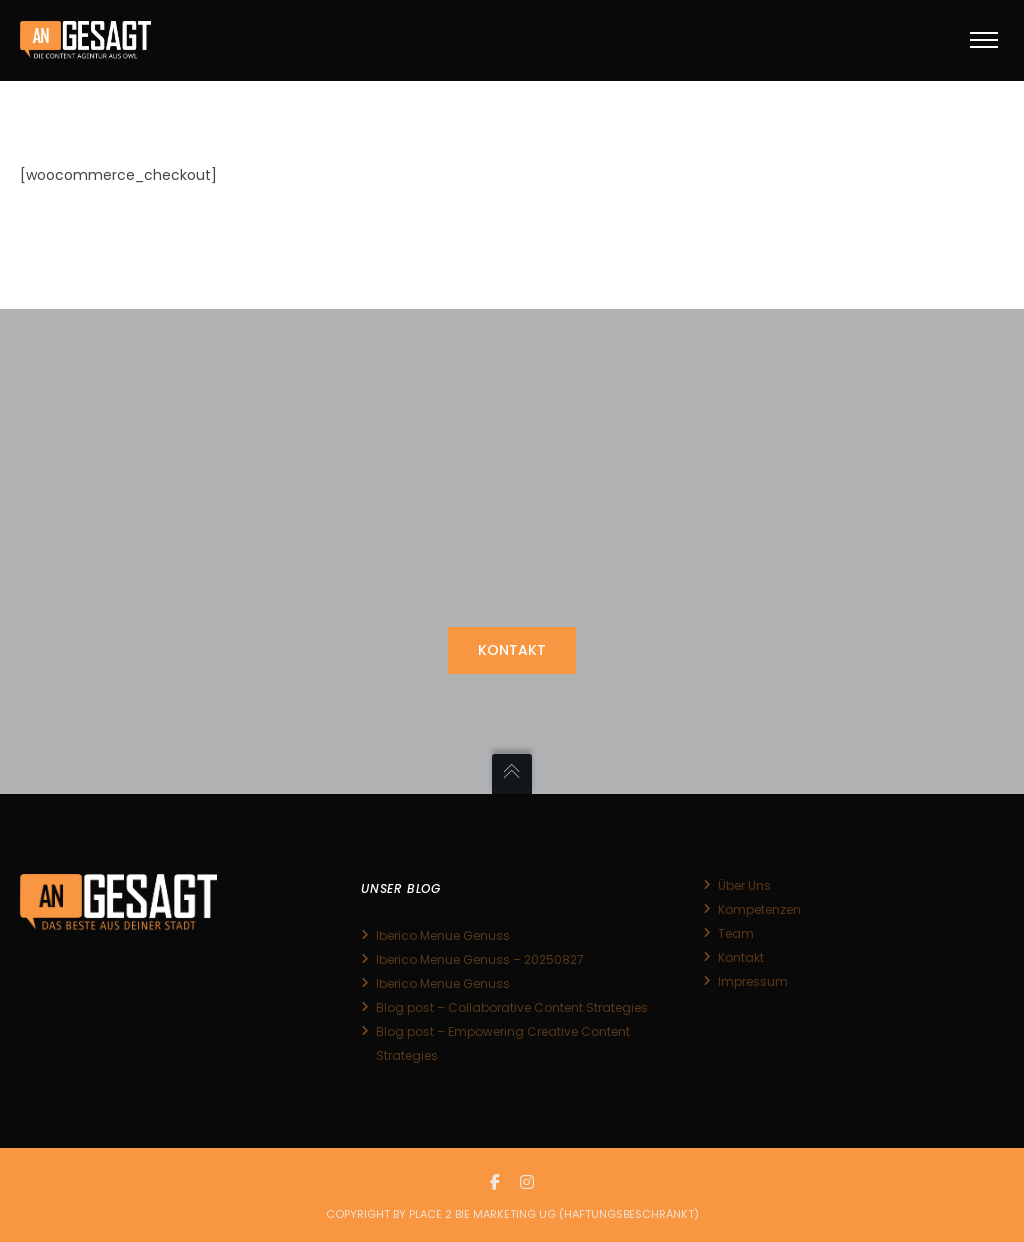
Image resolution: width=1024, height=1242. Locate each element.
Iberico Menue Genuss (443, 935)
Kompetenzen (759, 909)
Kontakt (741, 957)
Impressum (753, 981)
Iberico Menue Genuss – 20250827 (480, 959)
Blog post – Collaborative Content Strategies (512, 1007)
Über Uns (744, 885)
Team (736, 933)
